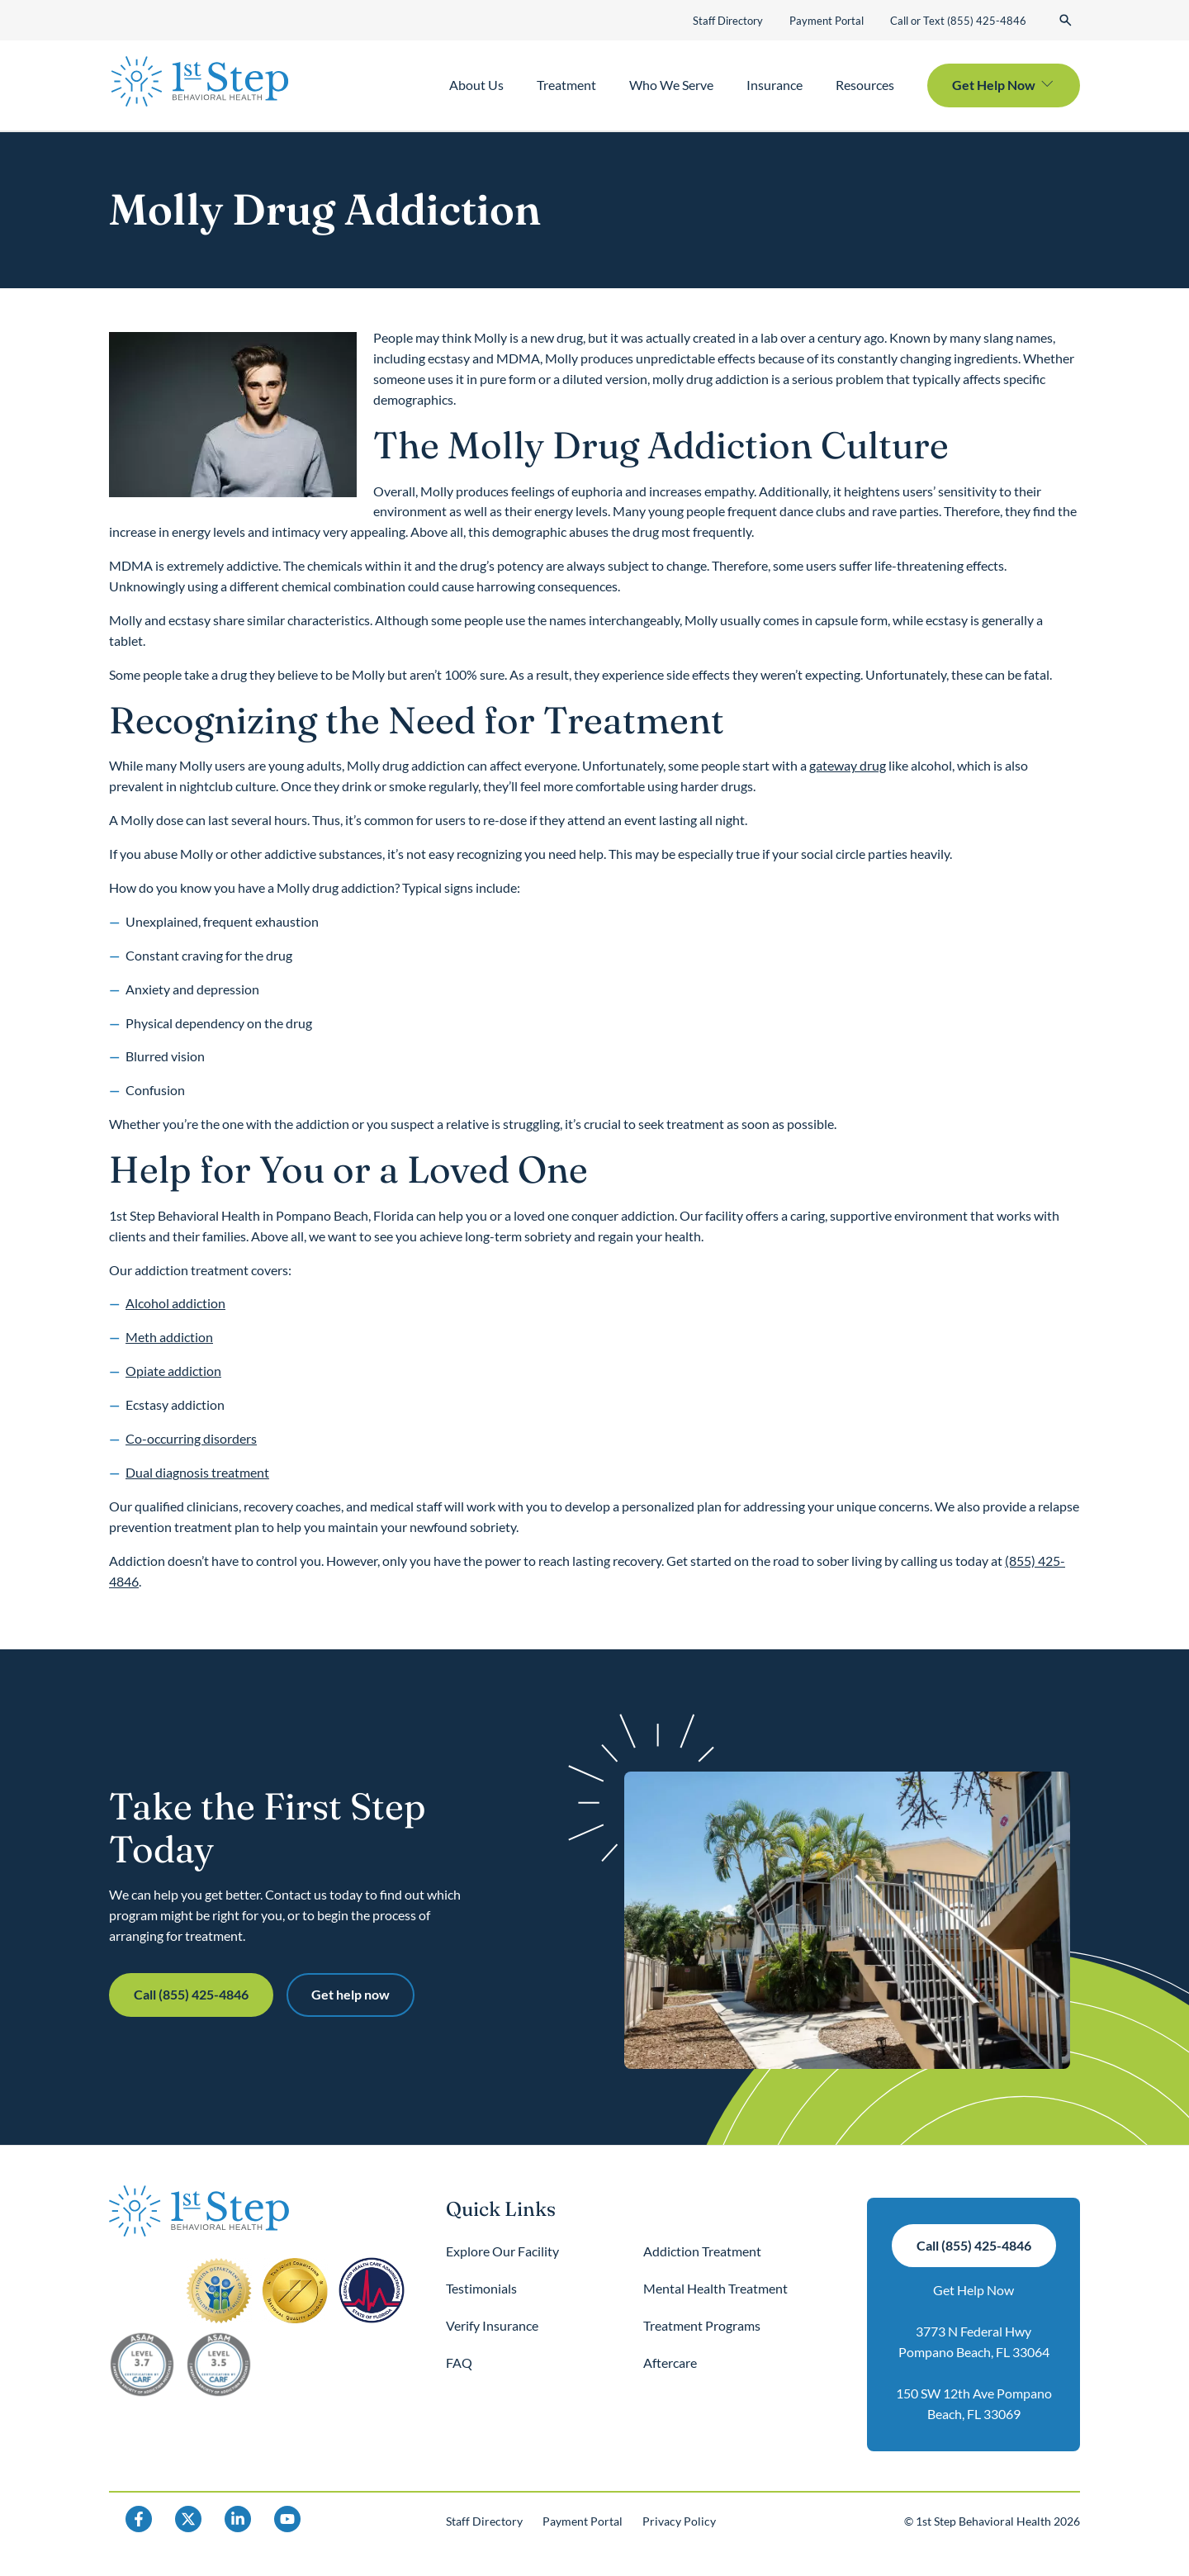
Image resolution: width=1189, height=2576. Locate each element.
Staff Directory (728, 20)
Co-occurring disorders (191, 1438)
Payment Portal (826, 20)
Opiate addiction (173, 1370)
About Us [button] (476, 85)
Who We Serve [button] (671, 85)
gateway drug (847, 765)
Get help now (350, 1994)
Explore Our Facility (502, 2251)
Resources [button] (865, 85)
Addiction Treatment (702, 2251)
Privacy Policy (679, 2521)
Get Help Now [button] (993, 85)
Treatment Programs (701, 2325)
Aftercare (670, 2362)
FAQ (459, 2362)
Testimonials (481, 2288)
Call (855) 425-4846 (191, 1994)
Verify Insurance (492, 2325)
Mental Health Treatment (715, 2288)
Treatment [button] (566, 85)
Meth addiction (169, 1337)
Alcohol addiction (175, 1303)
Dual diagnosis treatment (197, 1472)
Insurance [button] (774, 85)
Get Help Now (973, 2290)
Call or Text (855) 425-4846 (958, 20)
